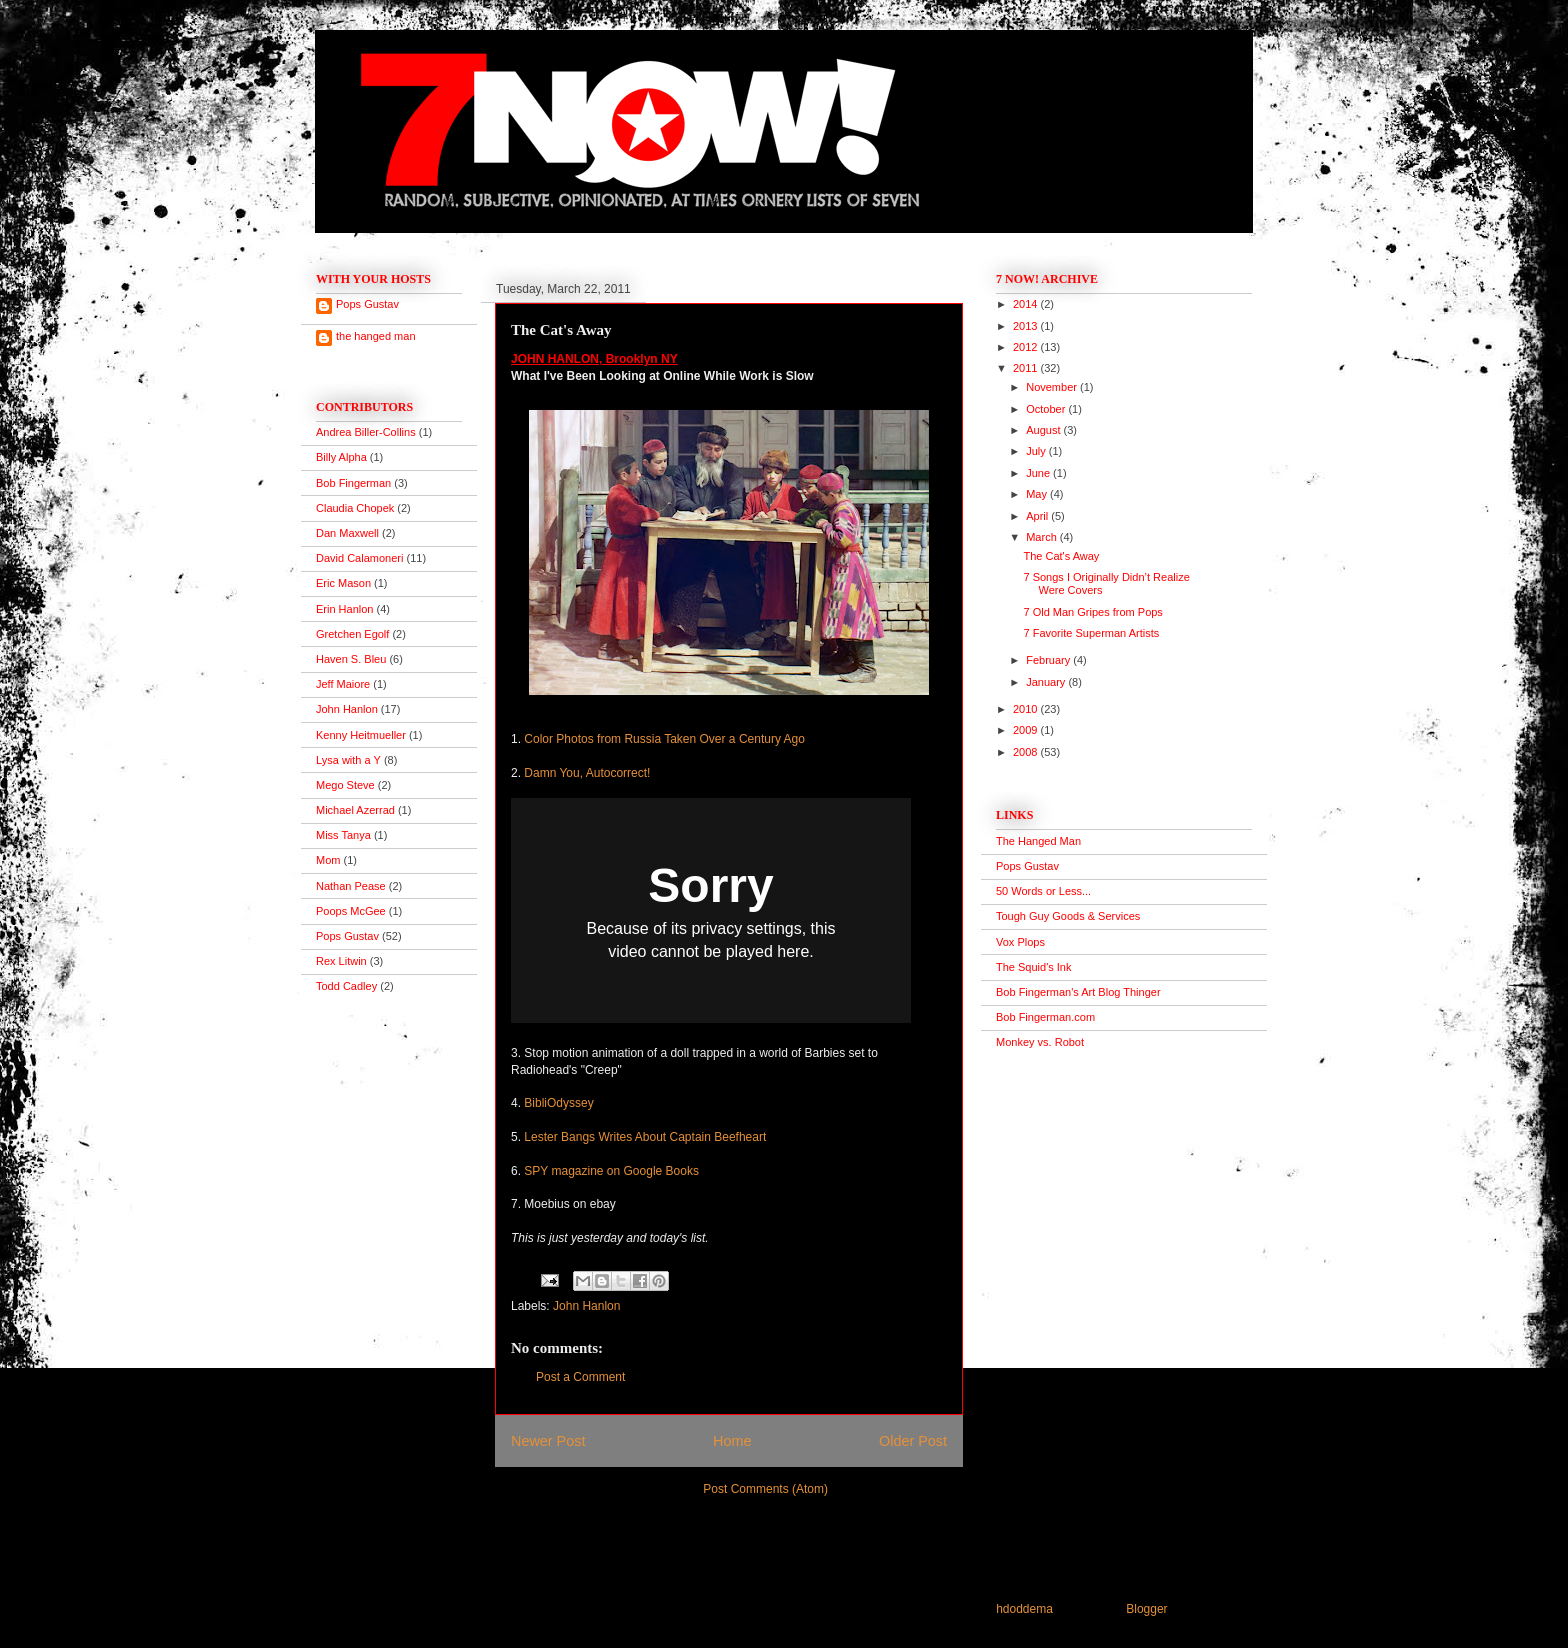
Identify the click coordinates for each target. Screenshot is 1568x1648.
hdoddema (1024, 1609)
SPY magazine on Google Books (611, 1171)
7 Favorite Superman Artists (1091, 633)
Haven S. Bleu (351, 659)
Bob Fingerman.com (1045, 1017)
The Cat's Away (1061, 556)
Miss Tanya (343, 835)
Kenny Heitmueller (361, 735)
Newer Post (548, 1441)
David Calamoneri (359, 558)
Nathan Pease (351, 886)
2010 (1027, 709)
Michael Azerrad (355, 810)
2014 (1027, 304)
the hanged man (376, 336)
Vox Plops (1020, 942)
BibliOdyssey (558, 1103)
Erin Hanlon (344, 609)
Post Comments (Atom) (765, 1489)
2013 (1027, 326)
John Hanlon (586, 1306)
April (1038, 516)
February (1049, 660)
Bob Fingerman (353, 483)
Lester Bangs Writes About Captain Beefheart (645, 1137)
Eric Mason (343, 583)
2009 (1027, 730)
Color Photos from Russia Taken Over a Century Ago (664, 739)
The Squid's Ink (1033, 967)
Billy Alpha (341, 457)
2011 (1027, 368)
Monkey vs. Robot (1040, 1042)
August (1044, 430)
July (1037, 451)
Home (732, 1441)
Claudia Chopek (355, 508)
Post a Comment (580, 1377)
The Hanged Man (1038, 841)
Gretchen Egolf (352, 634)
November (1053, 387)
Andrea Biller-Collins (366, 432)
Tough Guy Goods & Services (1068, 916)
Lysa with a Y (348, 760)
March (1043, 537)
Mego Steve (345, 785)
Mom (328, 860)
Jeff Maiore (343, 684)
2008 (1027, 752)
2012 (1027, 347)
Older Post (913, 1441)
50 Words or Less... (1043, 891)
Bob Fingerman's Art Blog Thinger (1078, 992)
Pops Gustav (367, 304)
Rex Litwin (341, 961)
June (1039, 473)
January (1047, 682)
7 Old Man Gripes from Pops (1092, 612)
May (1038, 494)
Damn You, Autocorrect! (587, 773)
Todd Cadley (346, 986)
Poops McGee (351, 911)
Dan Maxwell (347, 533)
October (1047, 409)
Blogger (1146, 1609)
